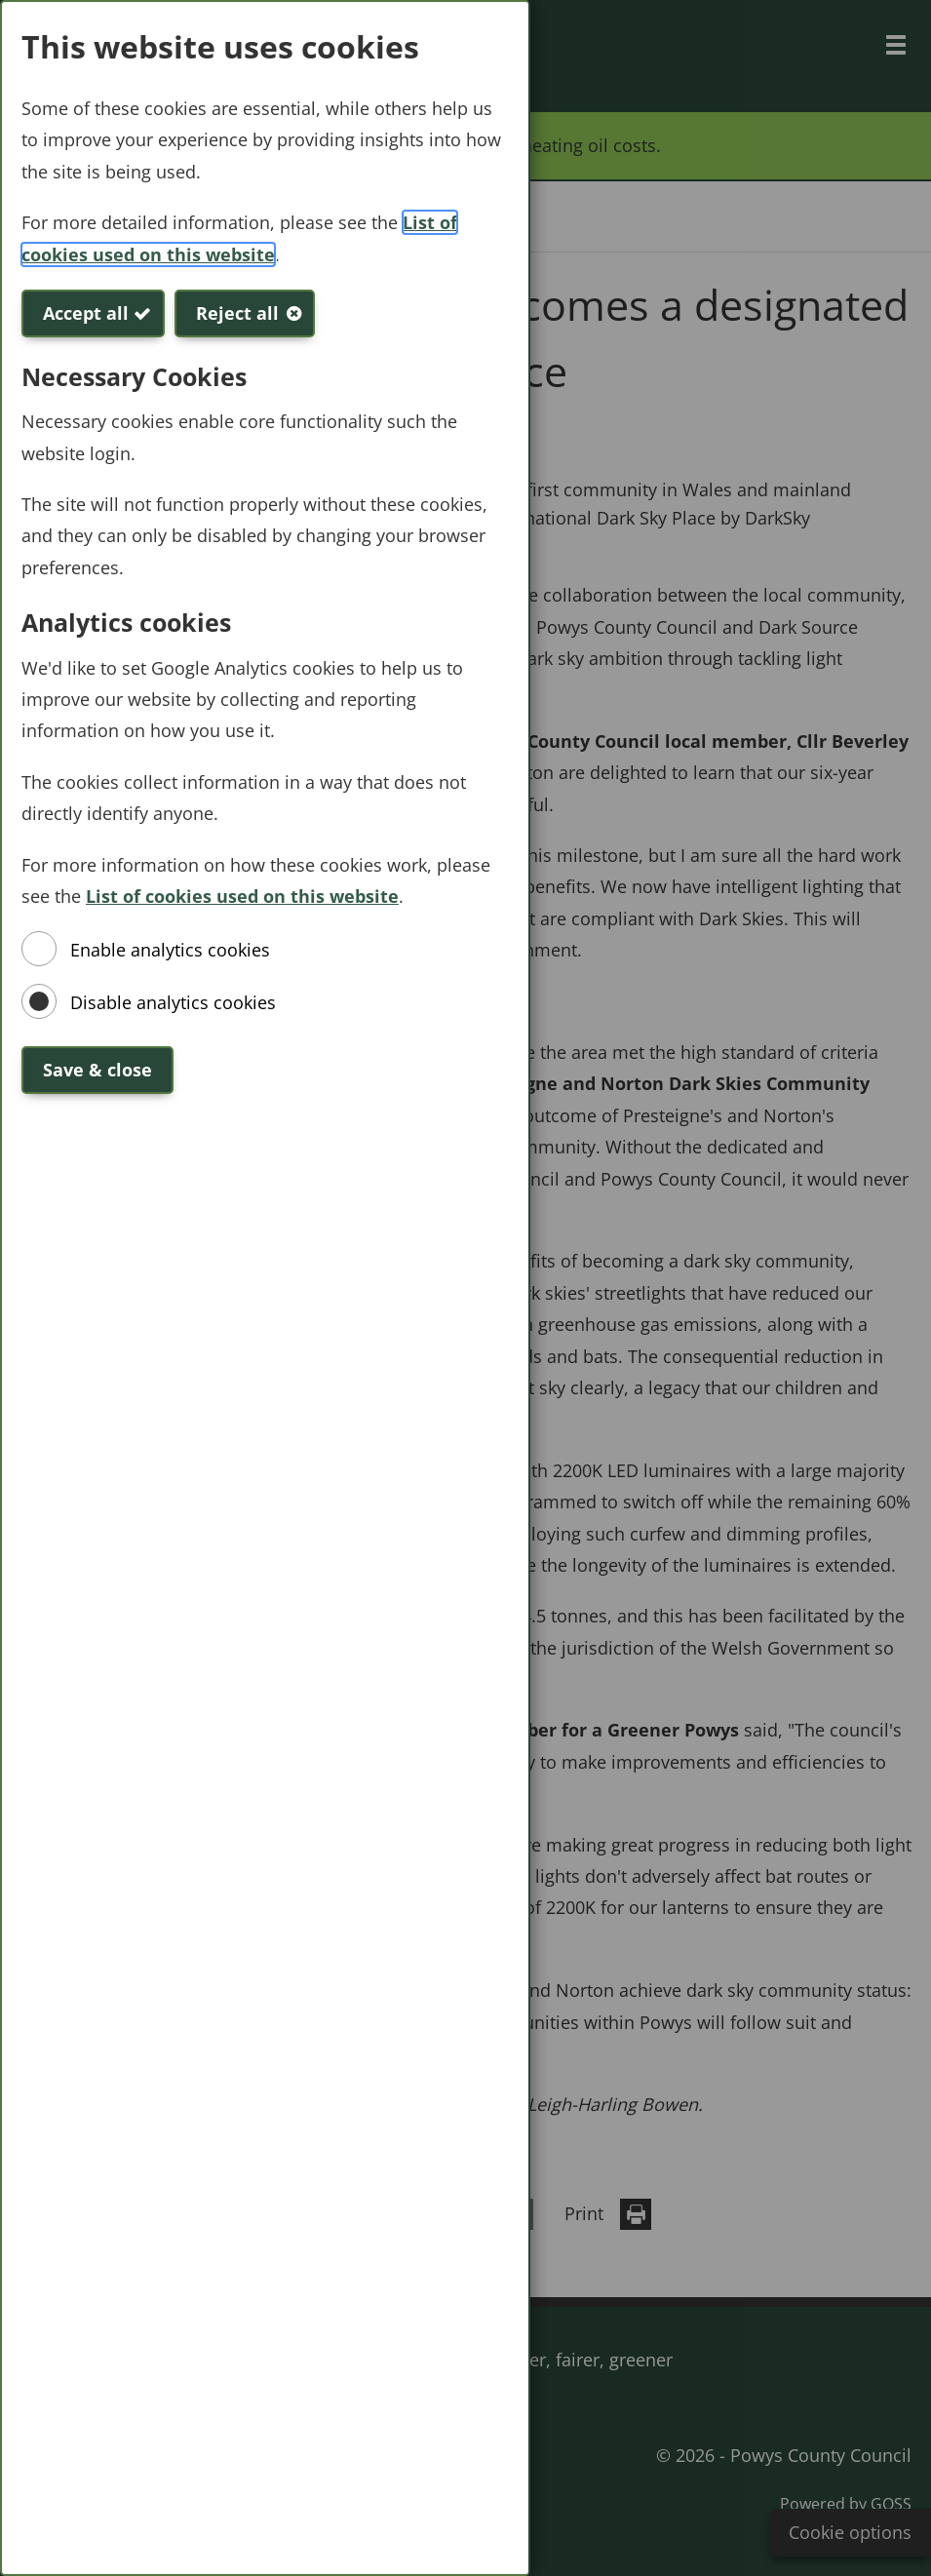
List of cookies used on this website (242, 896)
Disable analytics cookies (173, 1002)
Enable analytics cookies (170, 949)
